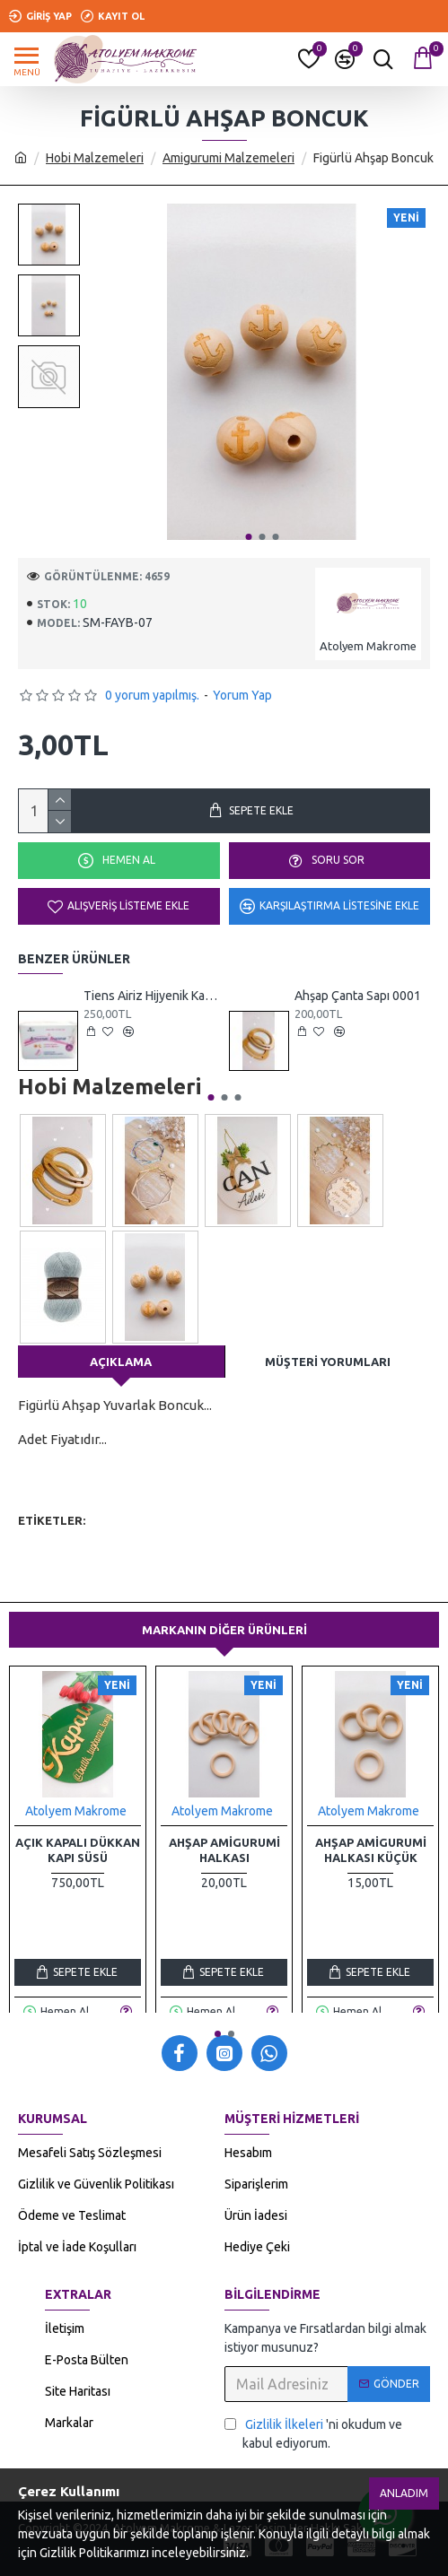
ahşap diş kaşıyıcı (347, 1545)
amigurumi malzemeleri (85, 1545)
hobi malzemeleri (144, 1521)
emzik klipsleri (60, 1568)
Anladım (404, 2493)
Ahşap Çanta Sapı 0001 (357, 995)
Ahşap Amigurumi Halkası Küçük (370, 1850)
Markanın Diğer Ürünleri (224, 1629)
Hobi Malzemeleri (95, 158)
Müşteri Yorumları (328, 1361)
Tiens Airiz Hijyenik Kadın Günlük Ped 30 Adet (151, 995)
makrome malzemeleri (226, 1545)
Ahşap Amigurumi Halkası (224, 1850)
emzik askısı (318, 1521)
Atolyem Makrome (76, 1811)
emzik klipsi (239, 1521)
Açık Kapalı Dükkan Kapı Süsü (77, 1850)
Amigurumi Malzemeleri (228, 158)
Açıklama (121, 1361)
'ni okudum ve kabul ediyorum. (313, 2432)
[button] (248, 537)
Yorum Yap (242, 695)
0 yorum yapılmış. (152, 695)
